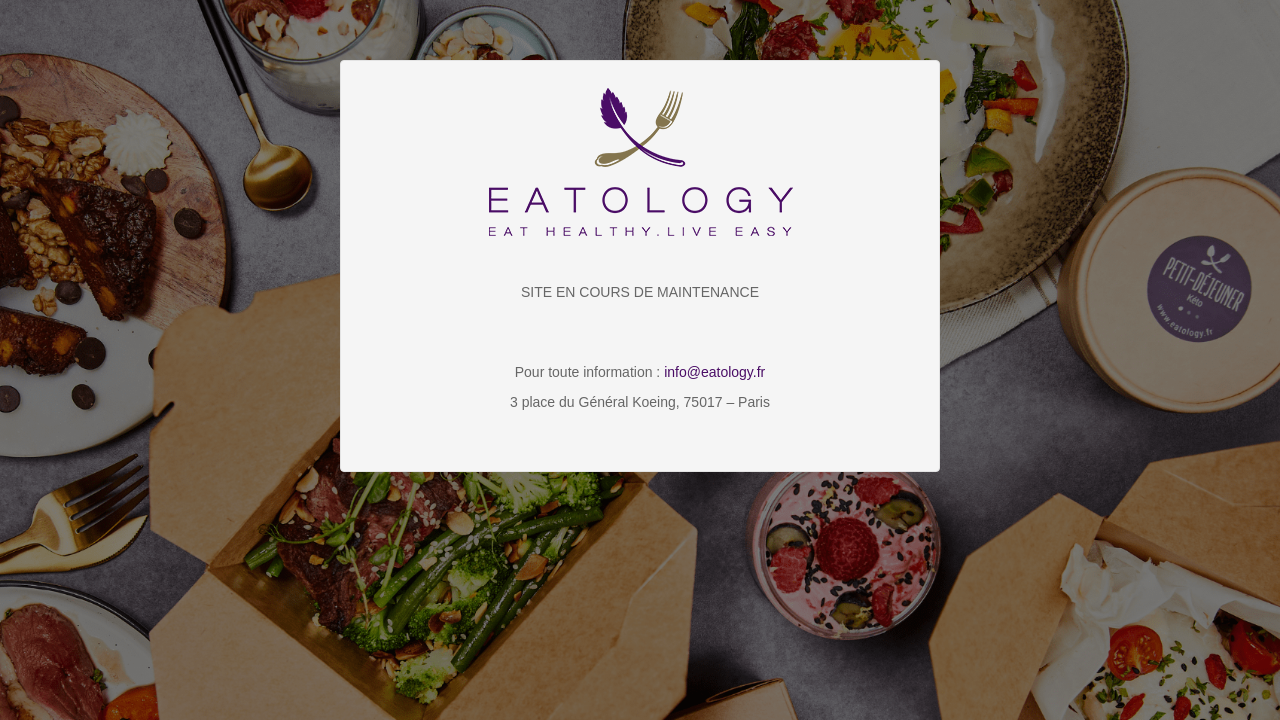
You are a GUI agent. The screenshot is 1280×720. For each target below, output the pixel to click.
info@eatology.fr (714, 372)
